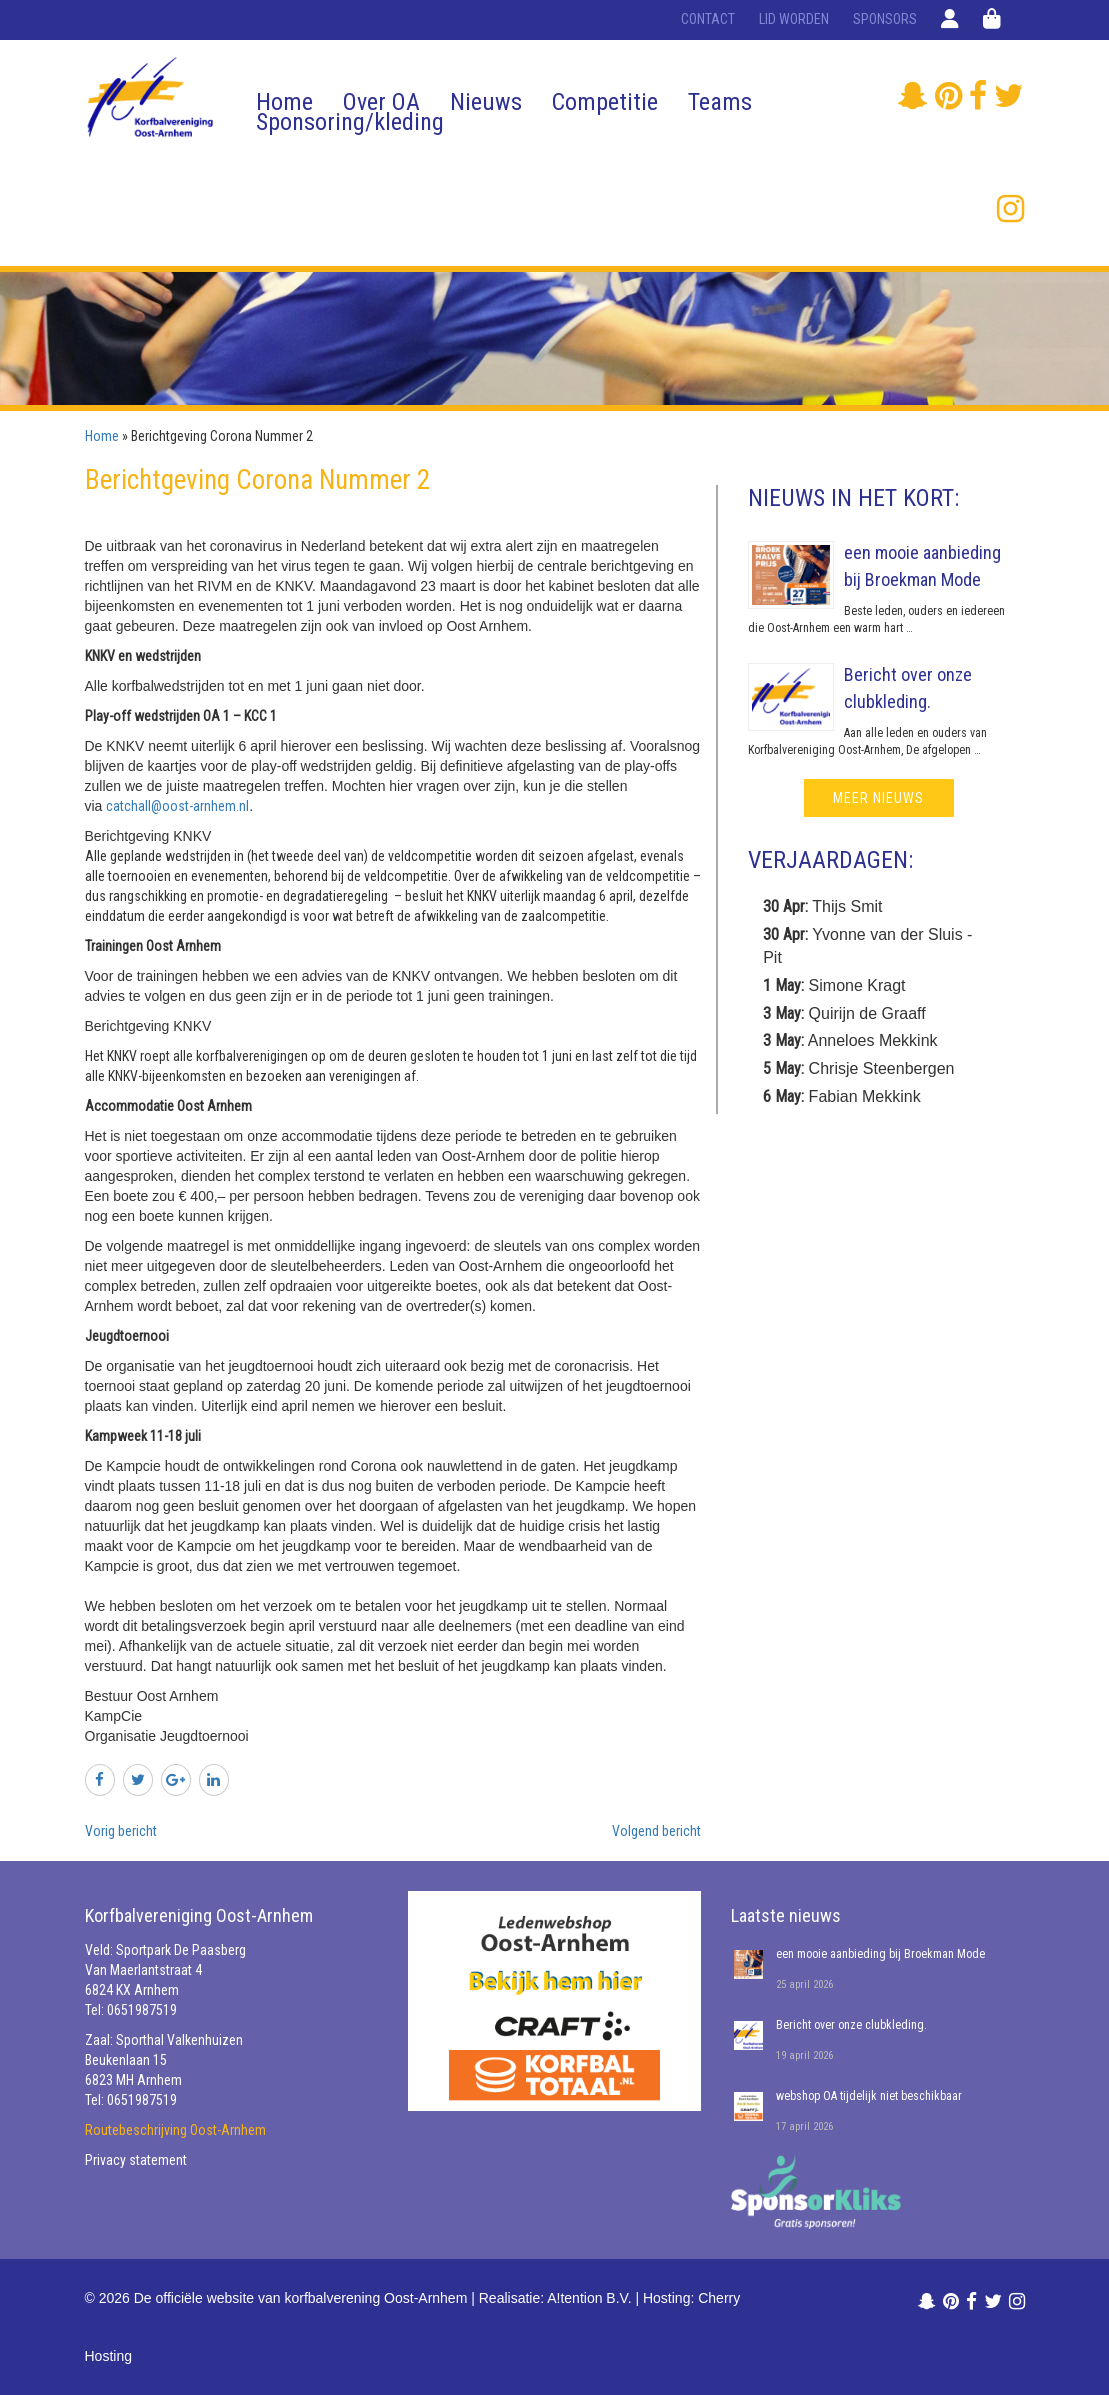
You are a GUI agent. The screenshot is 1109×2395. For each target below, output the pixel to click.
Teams (720, 102)
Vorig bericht (121, 1831)
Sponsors (885, 19)
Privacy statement (136, 2160)
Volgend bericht (656, 1831)
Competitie (605, 102)
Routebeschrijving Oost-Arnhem (175, 2130)
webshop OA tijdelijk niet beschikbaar (869, 2096)
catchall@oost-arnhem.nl (177, 806)
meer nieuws (878, 798)
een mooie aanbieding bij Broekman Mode (880, 1954)
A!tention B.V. (589, 2298)
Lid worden (794, 19)
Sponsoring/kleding (350, 122)
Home (284, 102)
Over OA (381, 102)
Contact (708, 19)
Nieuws (486, 102)
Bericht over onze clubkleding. (851, 2025)
